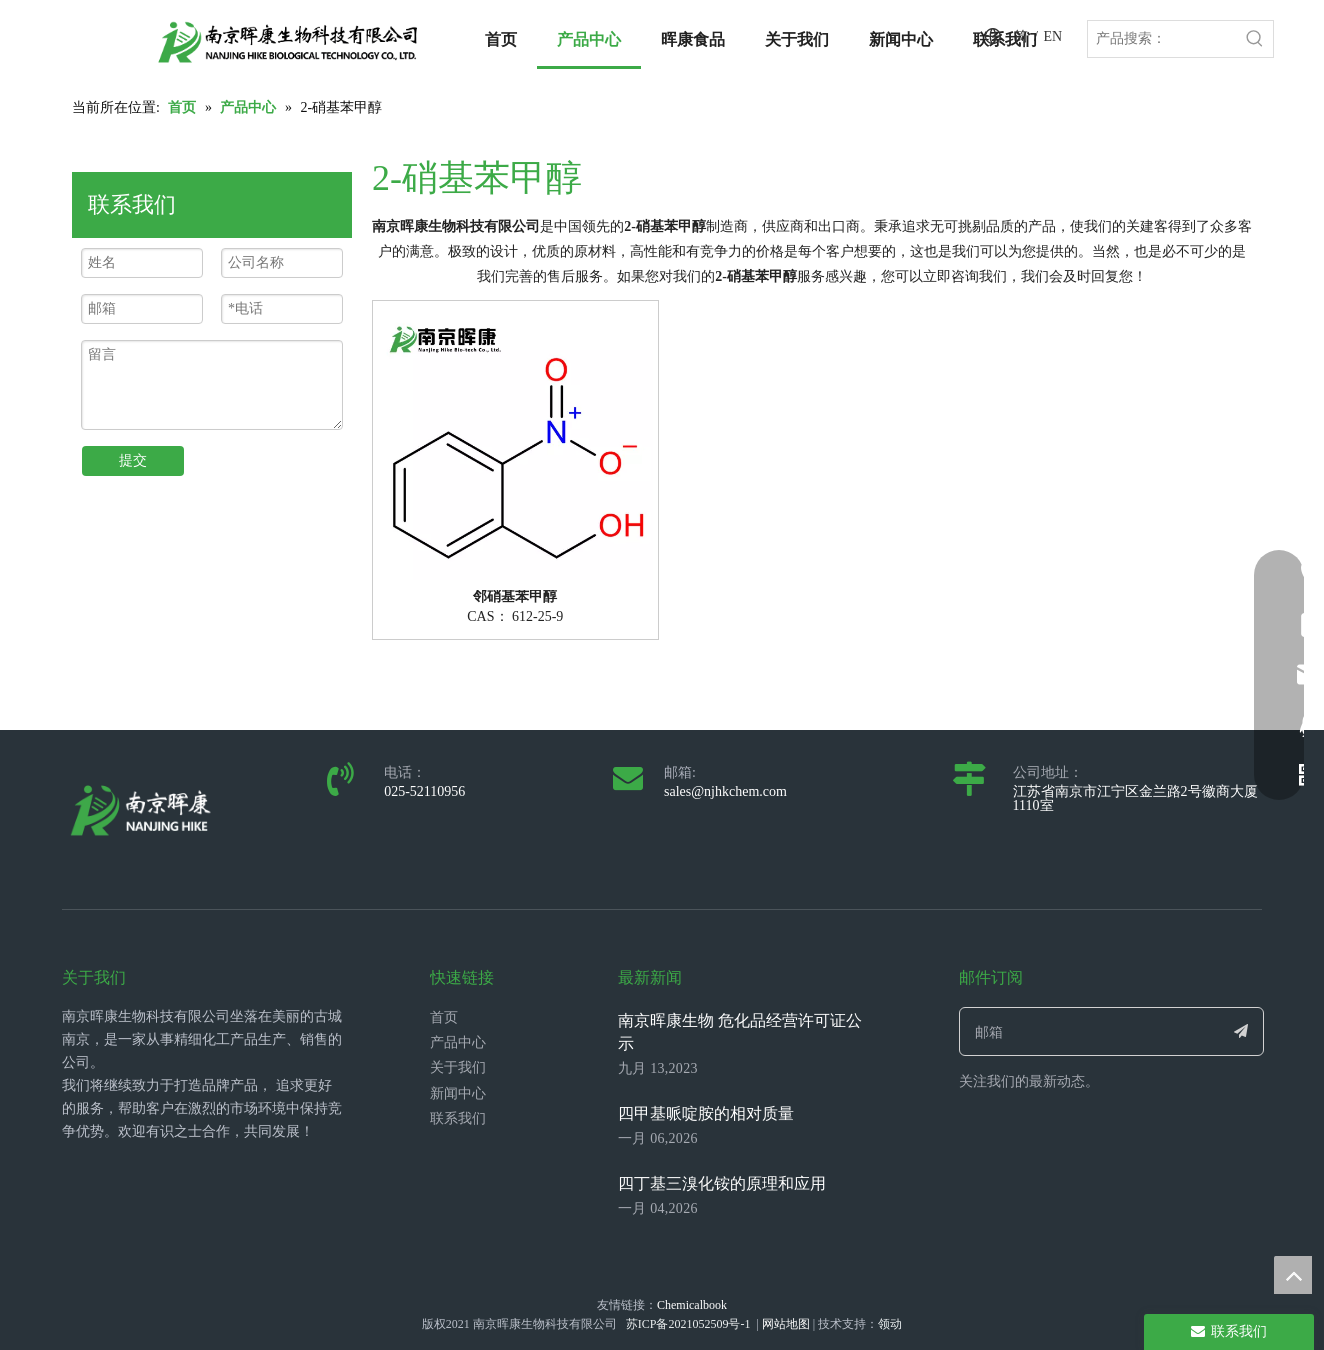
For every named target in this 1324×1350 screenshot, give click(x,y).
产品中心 (458, 1042)
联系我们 (458, 1118)
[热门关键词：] (1255, 39)
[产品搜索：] (1162, 39)
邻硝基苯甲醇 (515, 597)
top (1293, 1275)
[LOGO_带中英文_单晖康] (288, 42)
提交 (133, 460)
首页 (444, 1017)
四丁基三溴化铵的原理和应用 (722, 1183)
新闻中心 (458, 1093)
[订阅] (1241, 1031)
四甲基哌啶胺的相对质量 (706, 1113)
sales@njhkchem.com (725, 791)
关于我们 (458, 1067)
